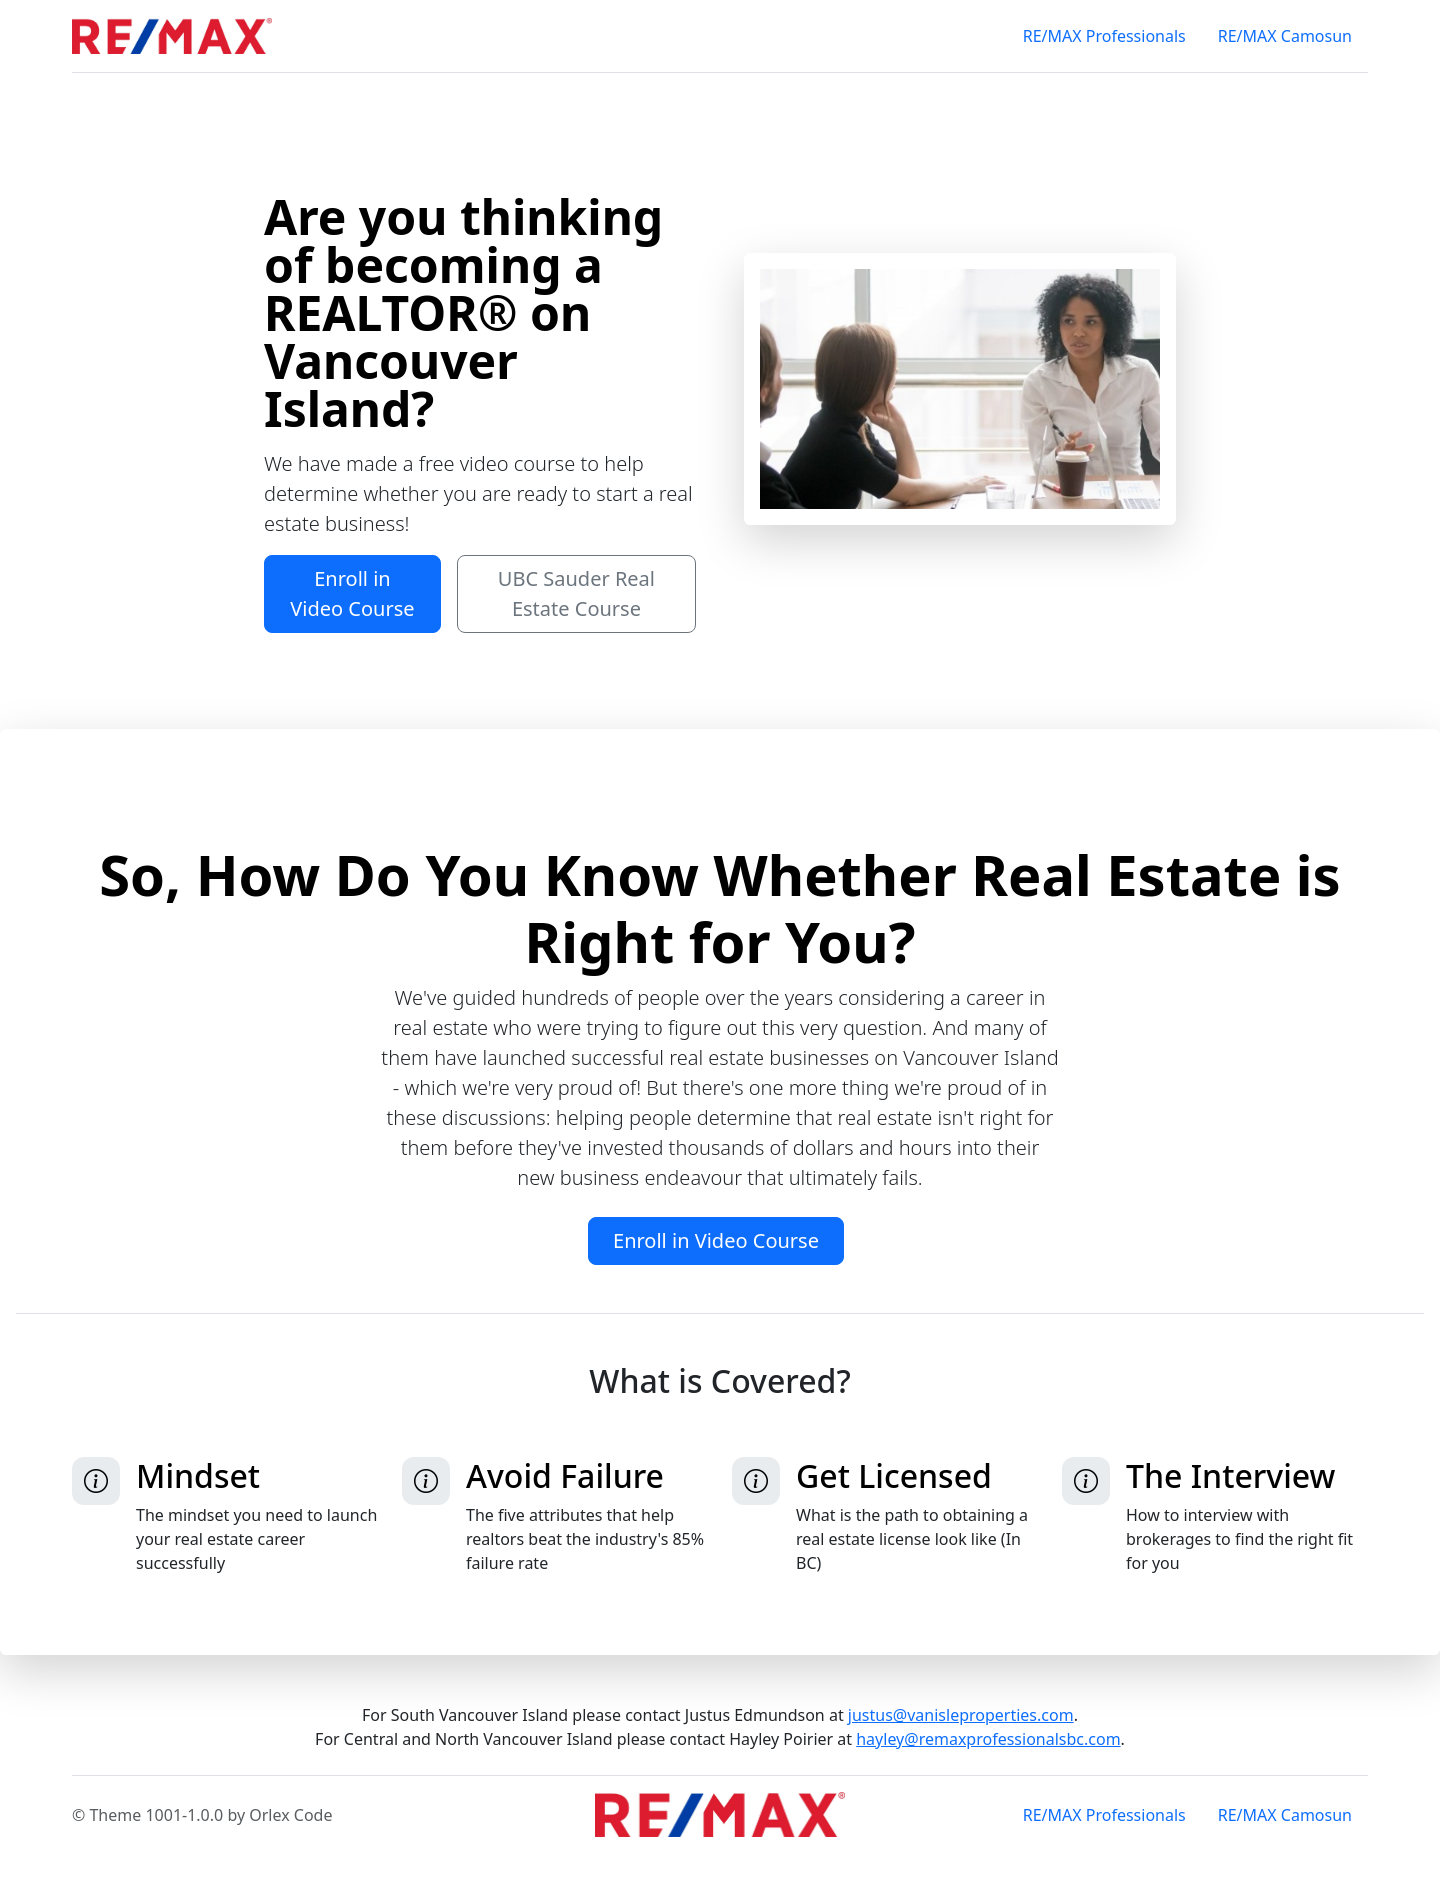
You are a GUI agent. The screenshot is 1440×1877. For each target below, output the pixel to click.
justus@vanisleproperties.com (961, 1715)
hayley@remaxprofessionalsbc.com (988, 1739)
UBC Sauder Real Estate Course (576, 593)
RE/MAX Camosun (1285, 36)
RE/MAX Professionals (1104, 36)
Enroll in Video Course (352, 593)
